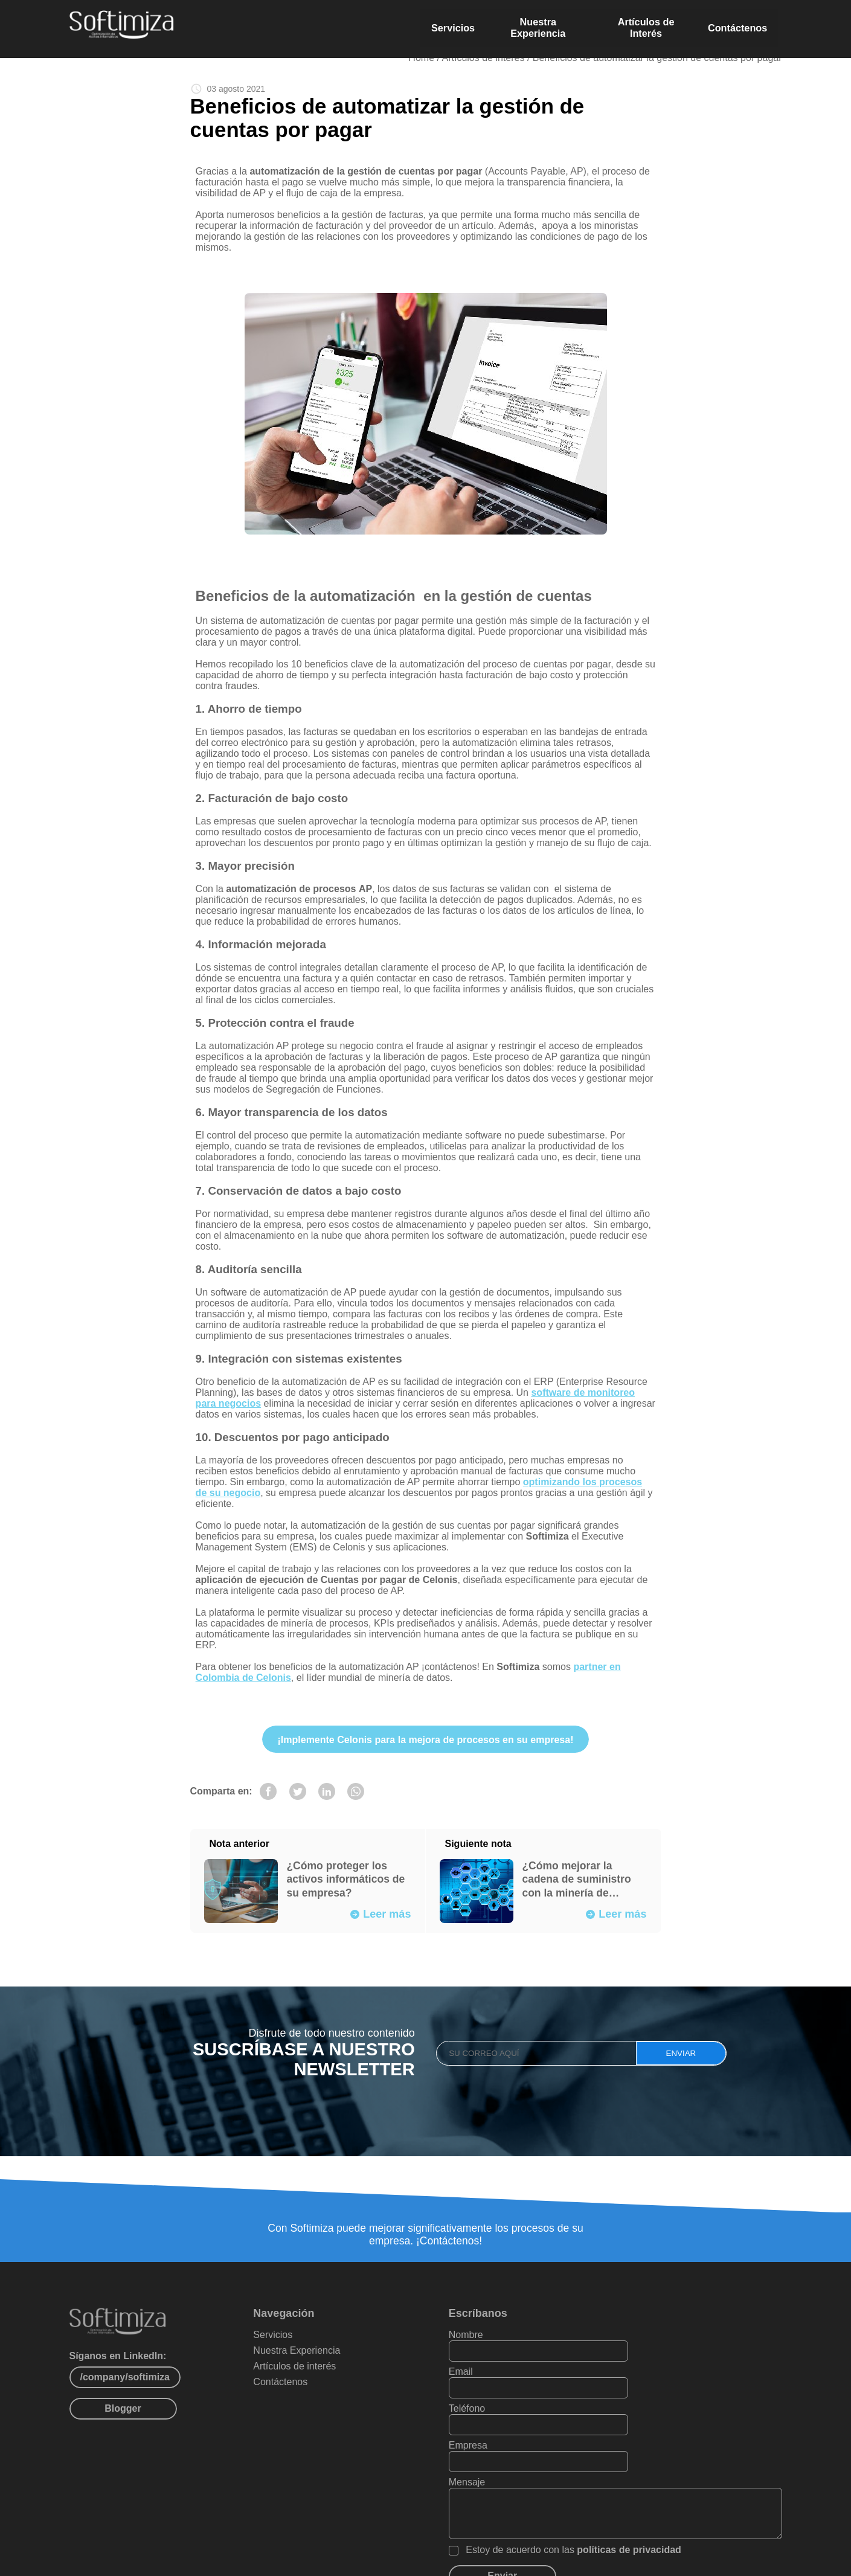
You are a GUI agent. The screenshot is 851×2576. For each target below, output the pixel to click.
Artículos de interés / (487, 59)
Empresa (664, 2395)
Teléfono (515, 2395)
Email (657, 2358)
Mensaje (515, 2432)
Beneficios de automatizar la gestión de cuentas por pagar (657, 59)
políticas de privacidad (677, 2499)
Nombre (514, 2358)
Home (421, 59)
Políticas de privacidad (523, 2561)
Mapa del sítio (443, 2561)
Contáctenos (743, 25)
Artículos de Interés (649, 25)
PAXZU (381, 2561)
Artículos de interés (331, 2390)
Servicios (450, 25)
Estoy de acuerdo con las (622, 2499)
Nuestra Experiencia (538, 25)
